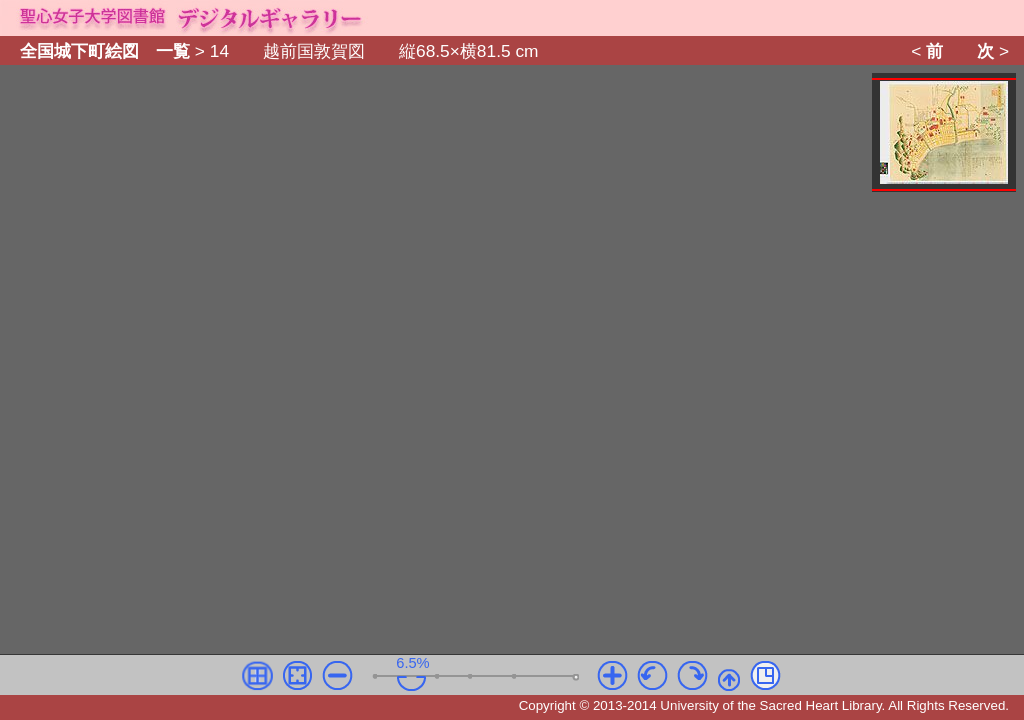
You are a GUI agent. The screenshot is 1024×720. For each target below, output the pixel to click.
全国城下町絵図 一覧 (105, 51)
